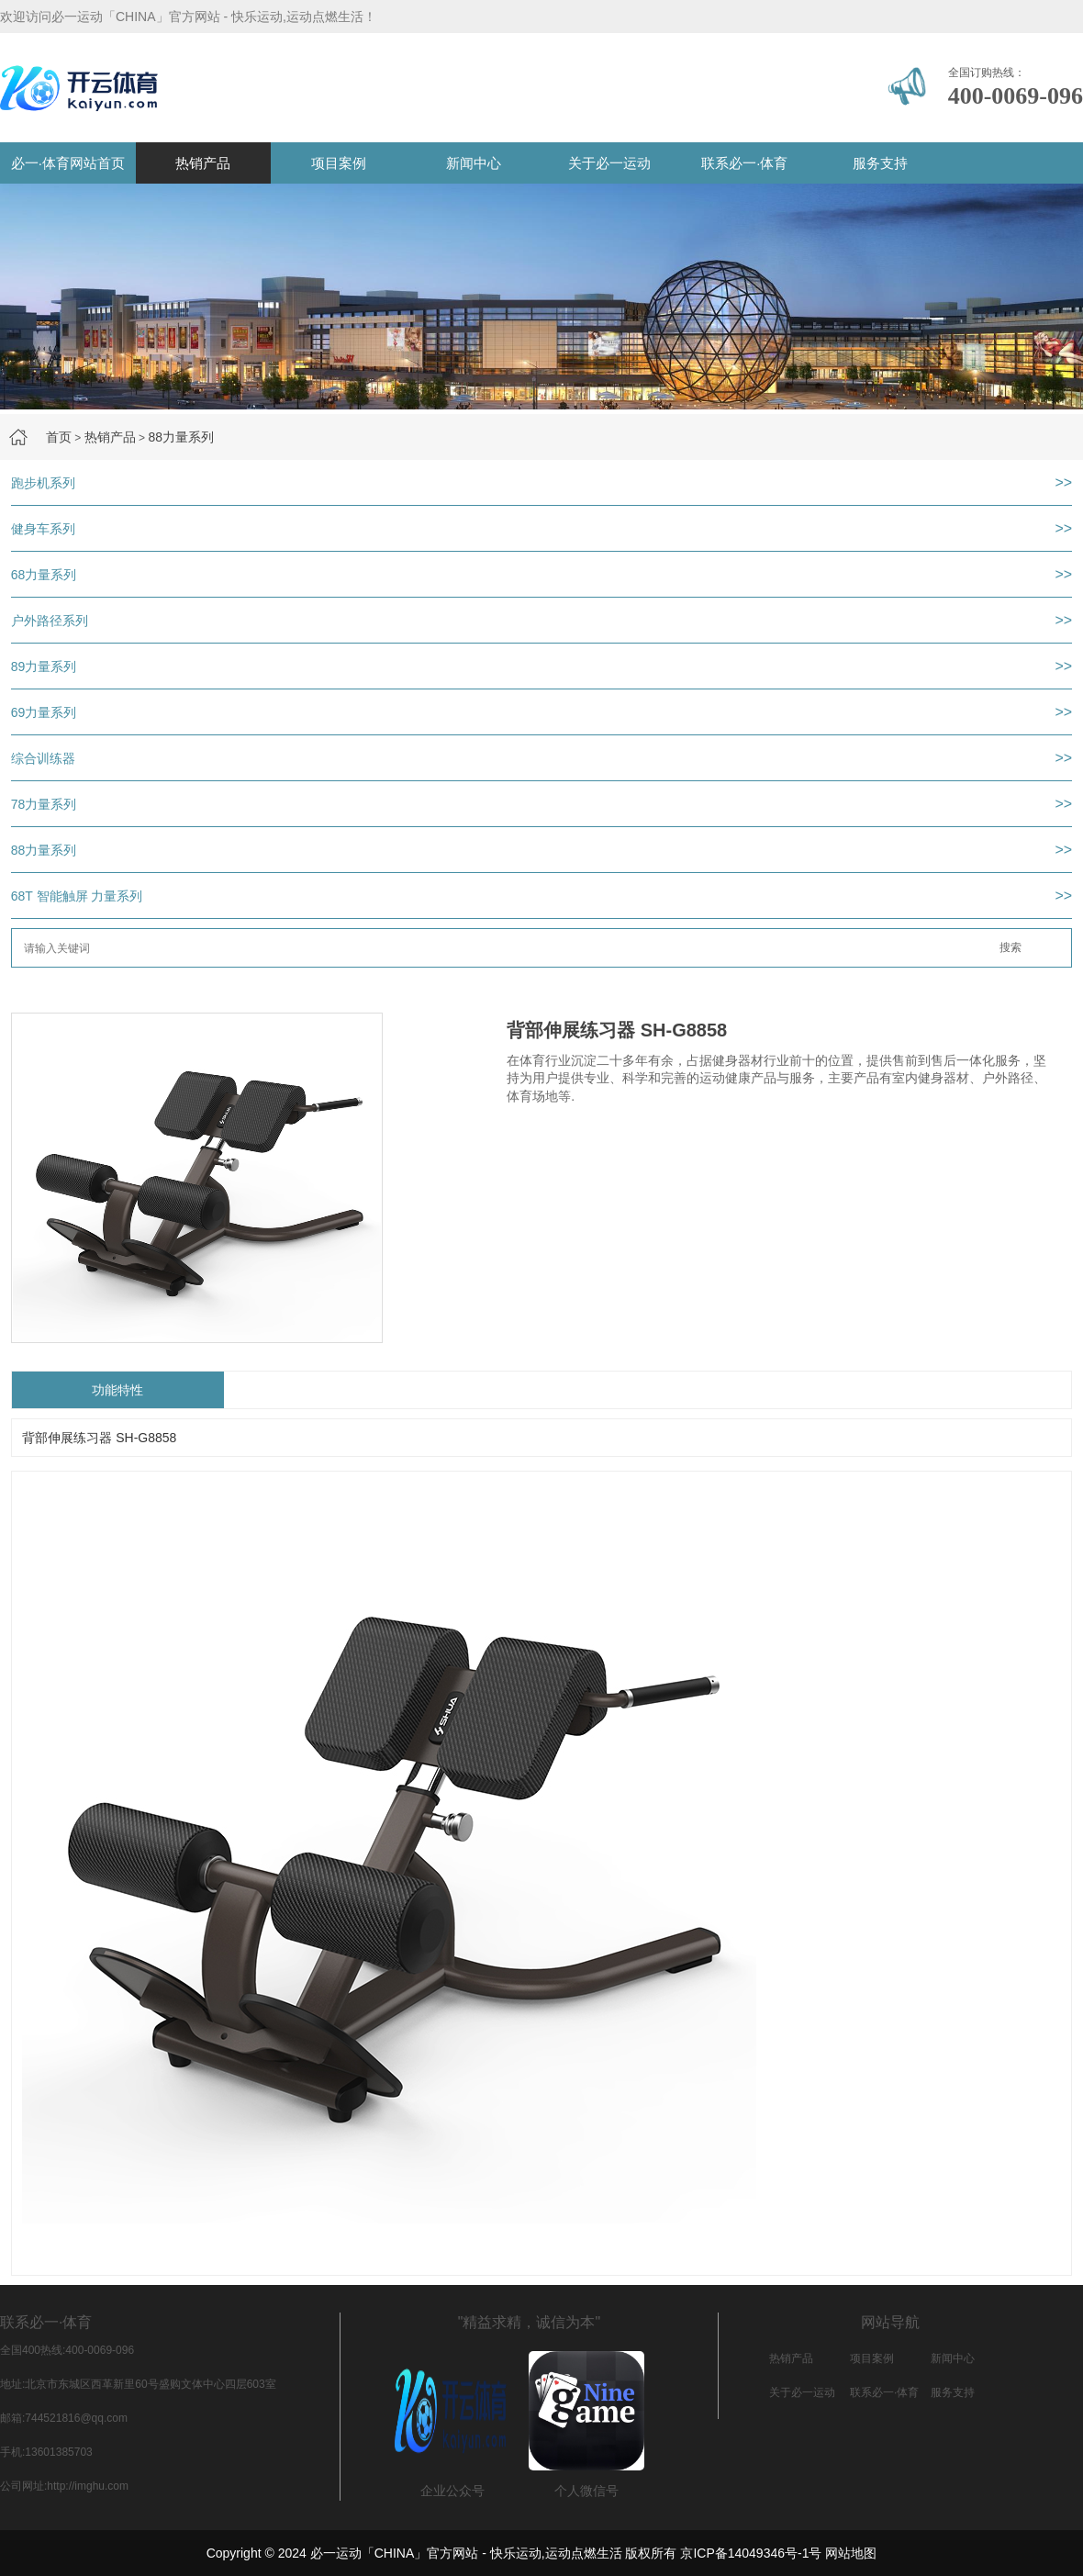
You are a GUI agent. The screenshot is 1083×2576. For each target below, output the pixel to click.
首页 (59, 437)
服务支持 (880, 163)
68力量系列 (44, 574)
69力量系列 (44, 712)
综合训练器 (43, 758)
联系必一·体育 (744, 163)
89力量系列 (44, 666)
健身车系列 (43, 528)
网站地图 (850, 2553)
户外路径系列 (49, 620)
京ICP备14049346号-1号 (750, 2553)
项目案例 (338, 163)
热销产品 (202, 163)
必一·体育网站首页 (68, 163)
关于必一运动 (609, 163)
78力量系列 (44, 804)
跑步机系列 (43, 483)
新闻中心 (473, 163)
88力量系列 (181, 437)
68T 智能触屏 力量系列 (77, 896)
